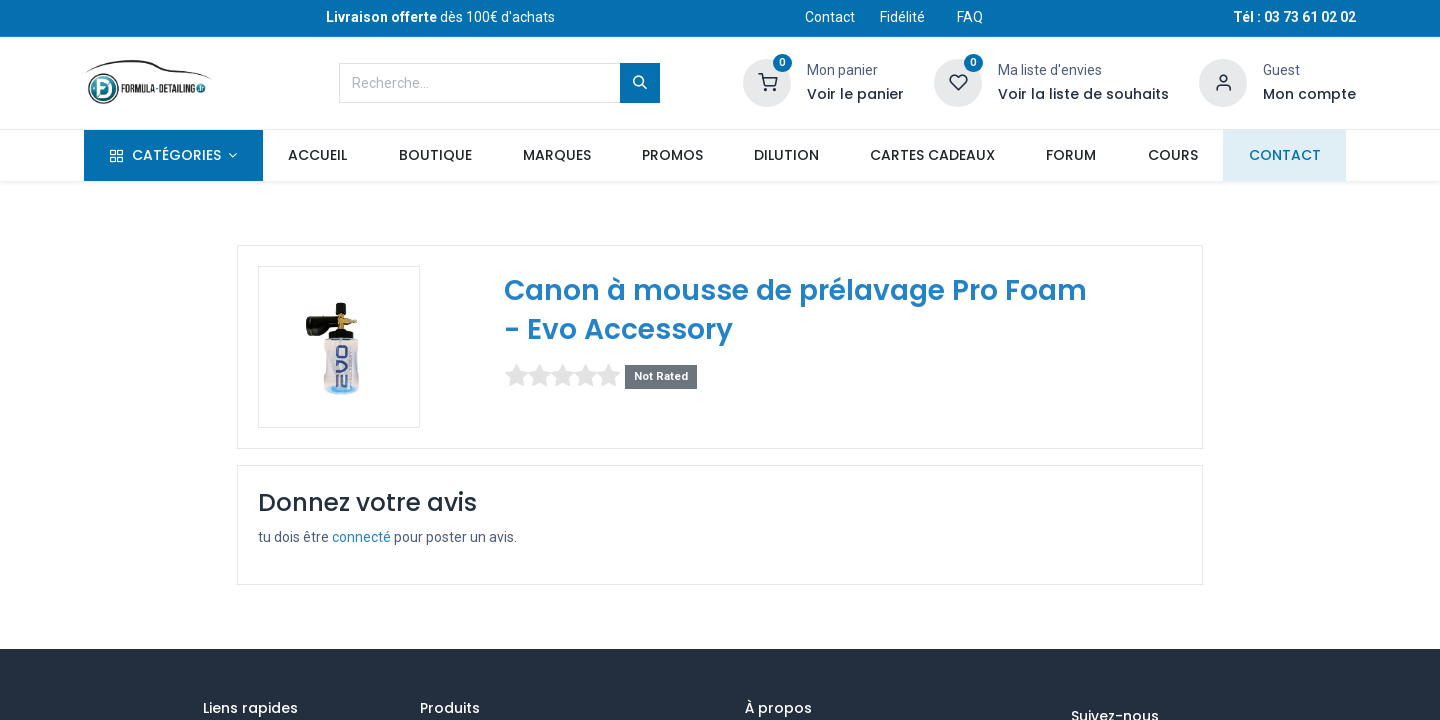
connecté (361, 537)
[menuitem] (318, 156)
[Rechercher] (640, 83)
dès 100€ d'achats (440, 17)
